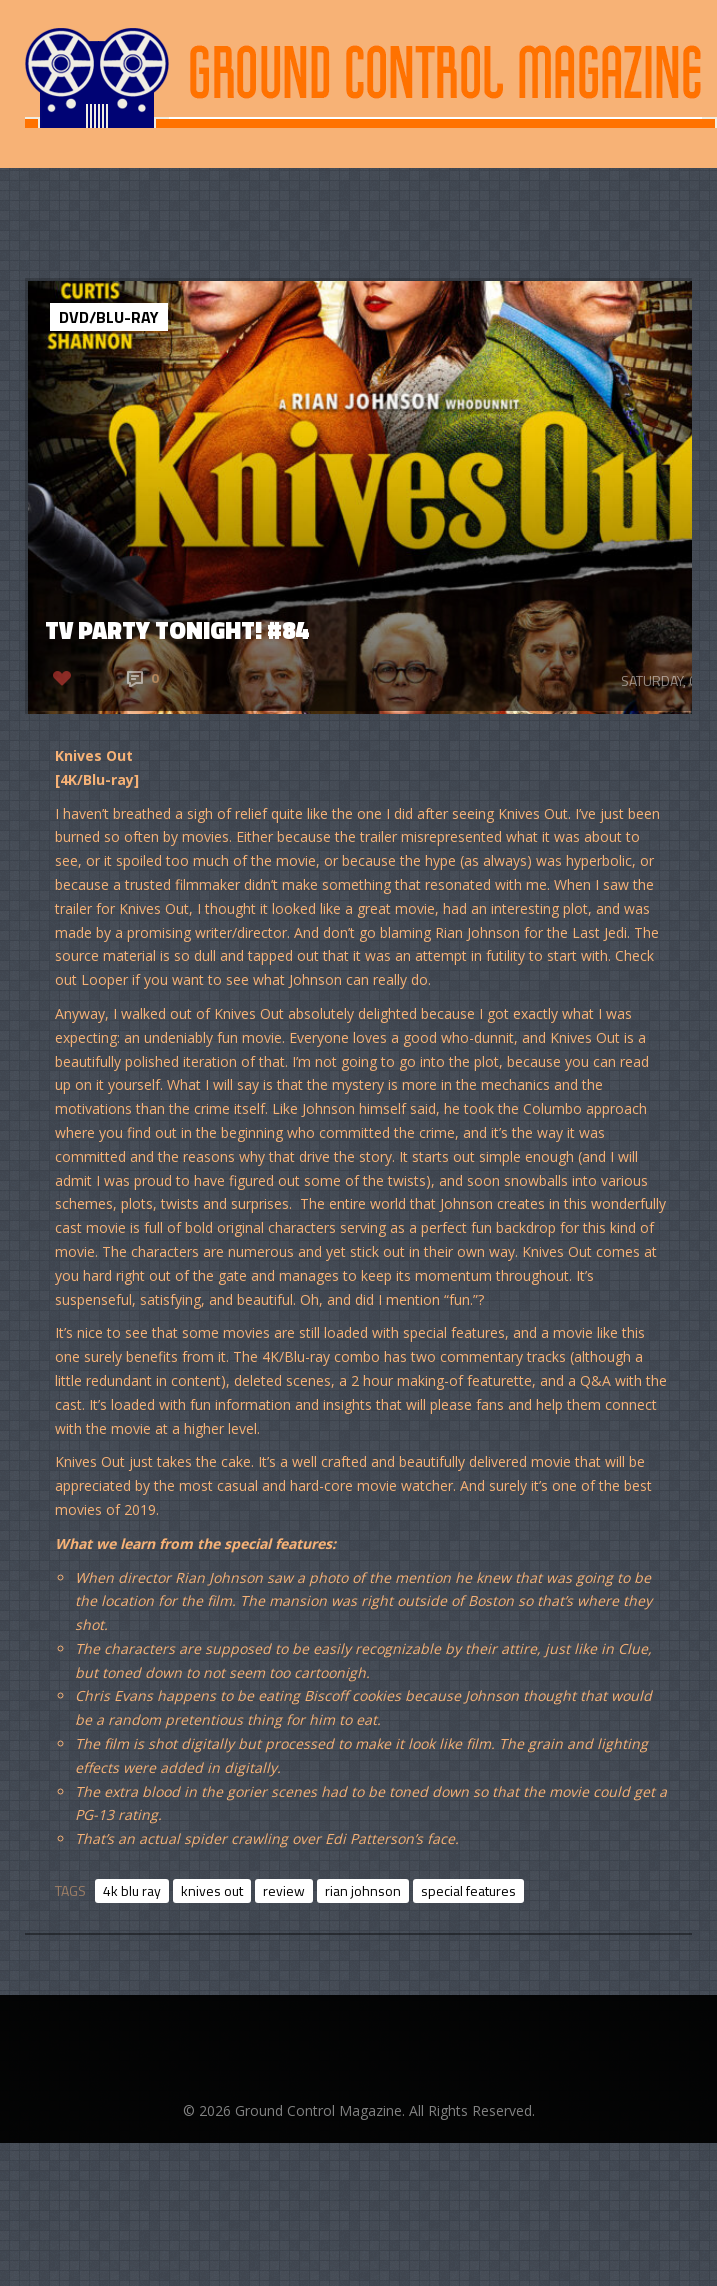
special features (468, 1890)
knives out (212, 1890)
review (284, 1890)
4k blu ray (132, 1890)
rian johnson (363, 1890)
